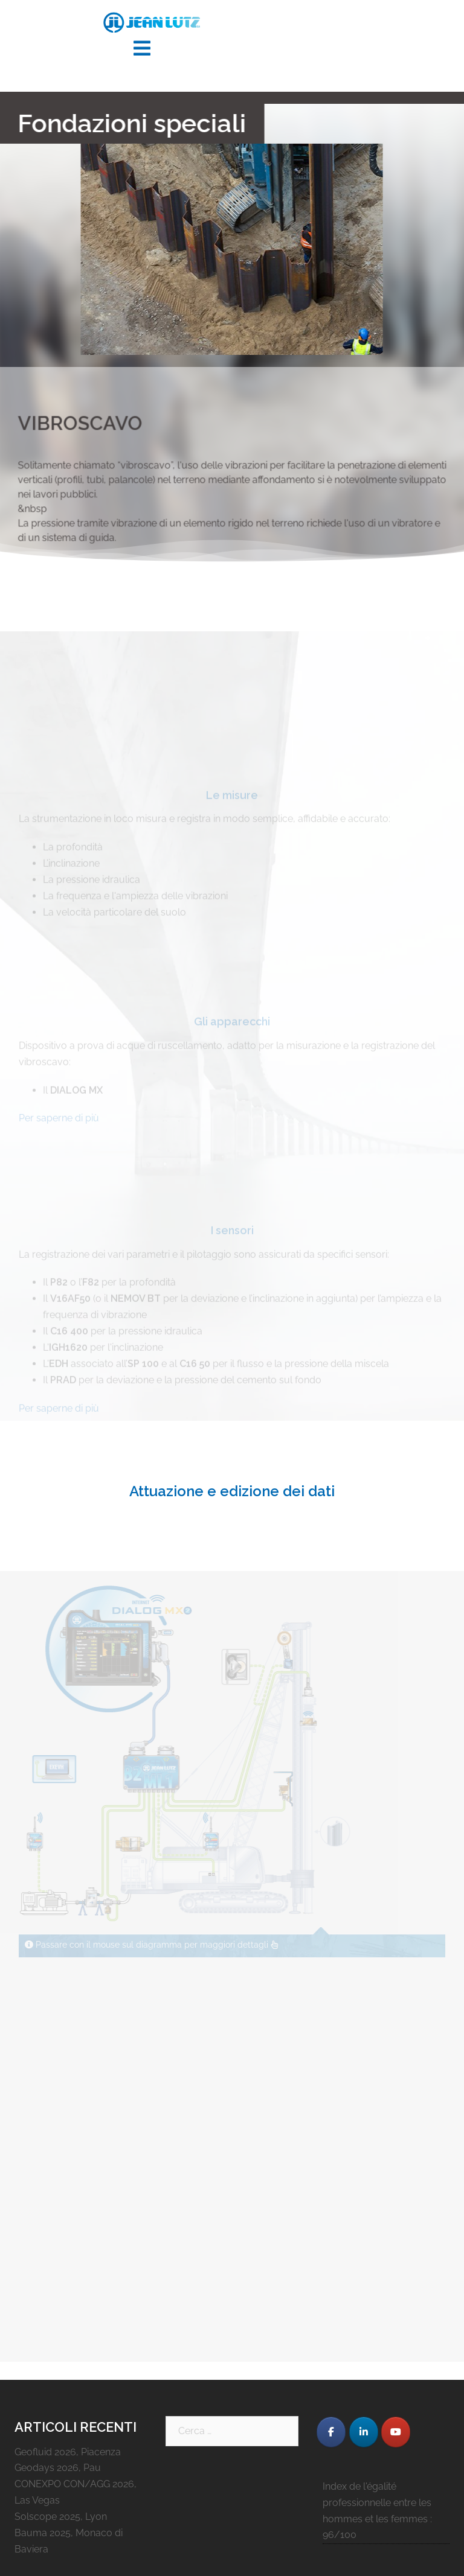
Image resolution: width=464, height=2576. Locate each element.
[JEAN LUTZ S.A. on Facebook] (331, 2432)
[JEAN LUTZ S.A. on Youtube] (395, 2432)
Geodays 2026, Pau (57, 2467)
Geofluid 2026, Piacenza (67, 2452)
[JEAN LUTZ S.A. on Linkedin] (363, 2432)
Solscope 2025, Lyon (60, 2516)
